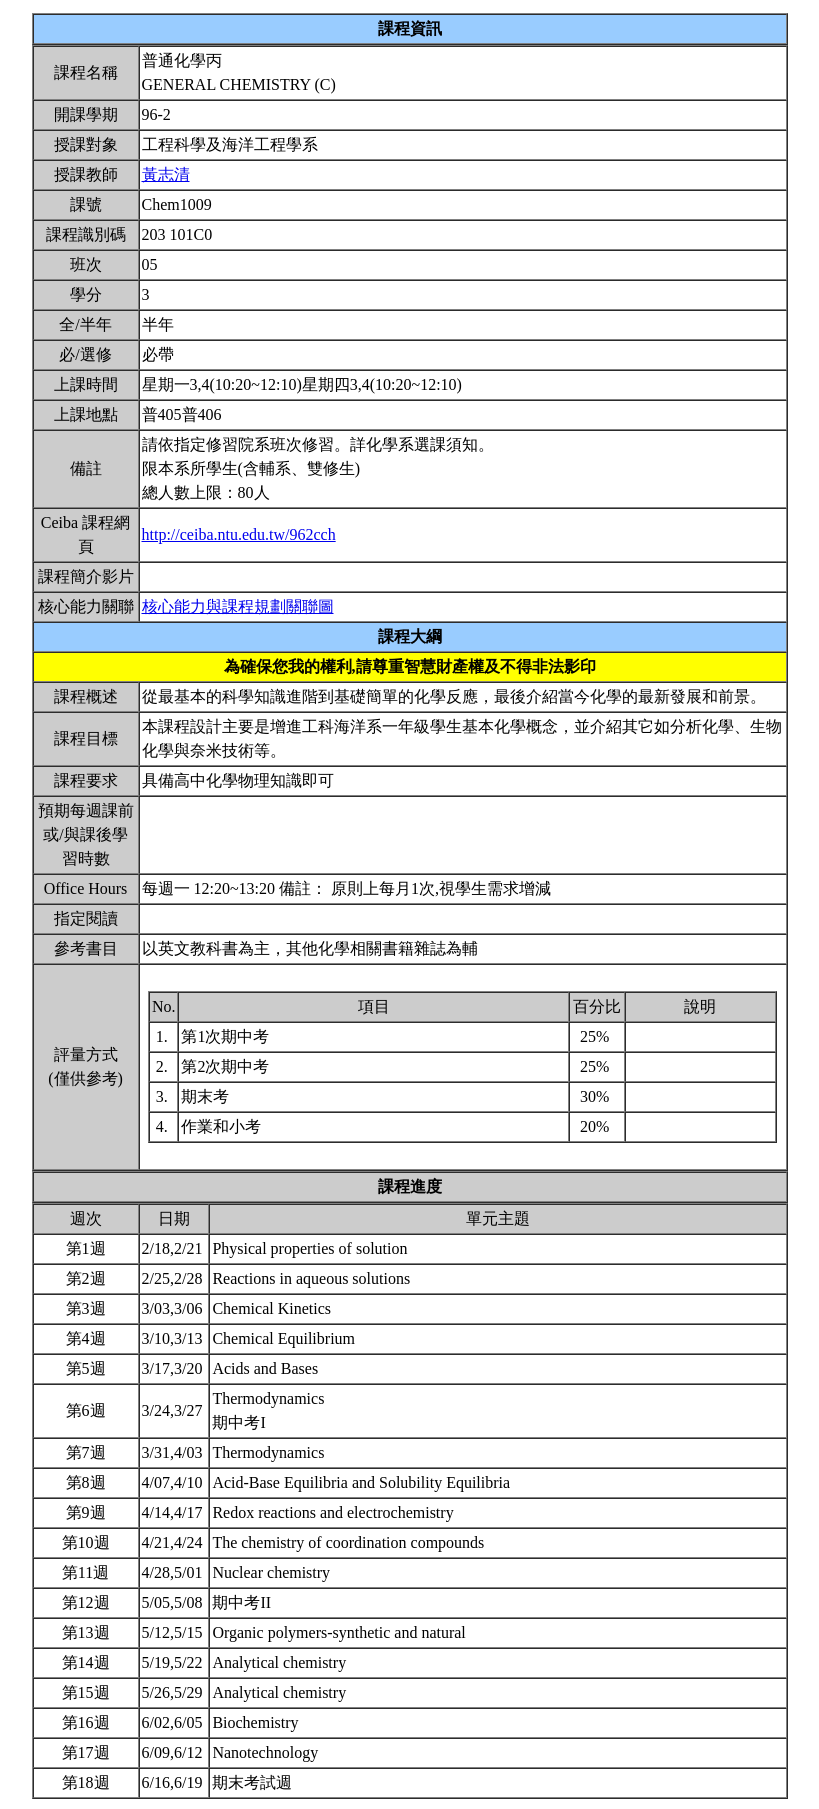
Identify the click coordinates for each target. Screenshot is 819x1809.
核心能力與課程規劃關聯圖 (238, 606)
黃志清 (166, 174)
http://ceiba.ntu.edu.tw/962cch (239, 534)
